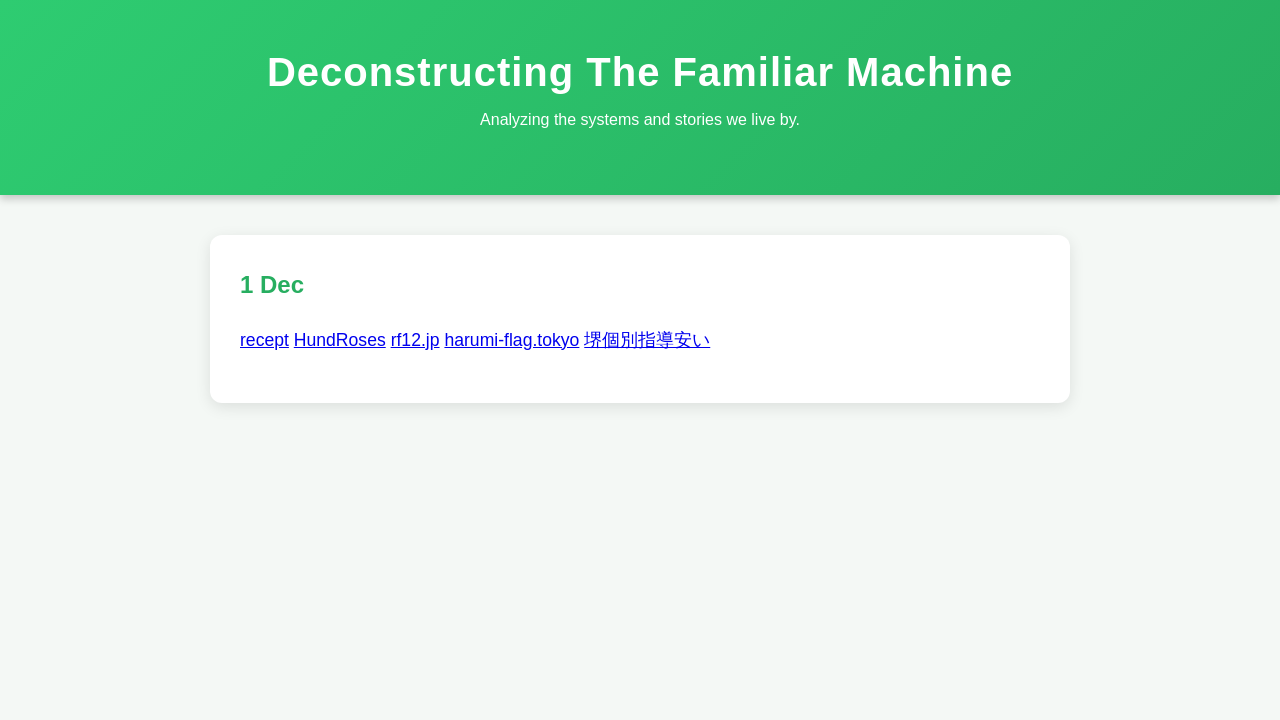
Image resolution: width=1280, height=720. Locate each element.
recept (264, 340)
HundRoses (340, 340)
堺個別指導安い (647, 340)
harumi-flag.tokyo (511, 340)
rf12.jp (415, 340)
